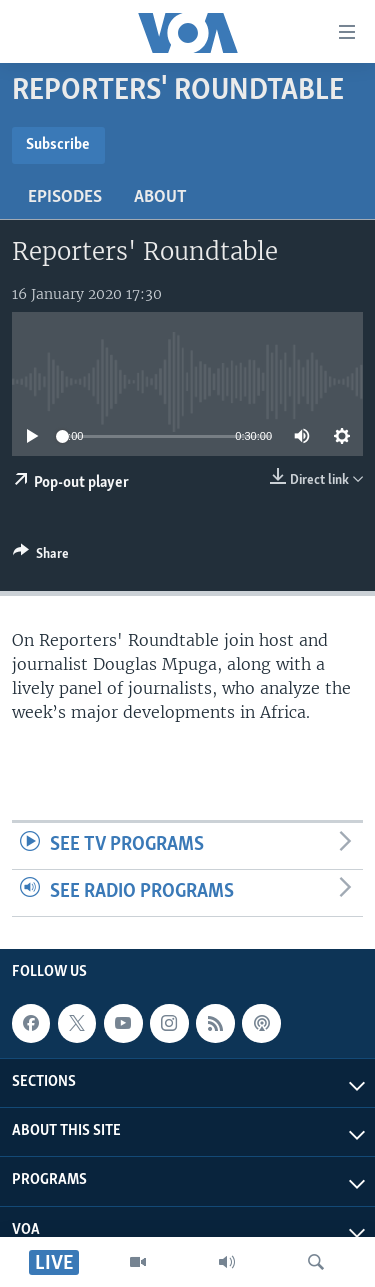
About (160, 197)
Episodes (65, 197)
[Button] (41, 557)
